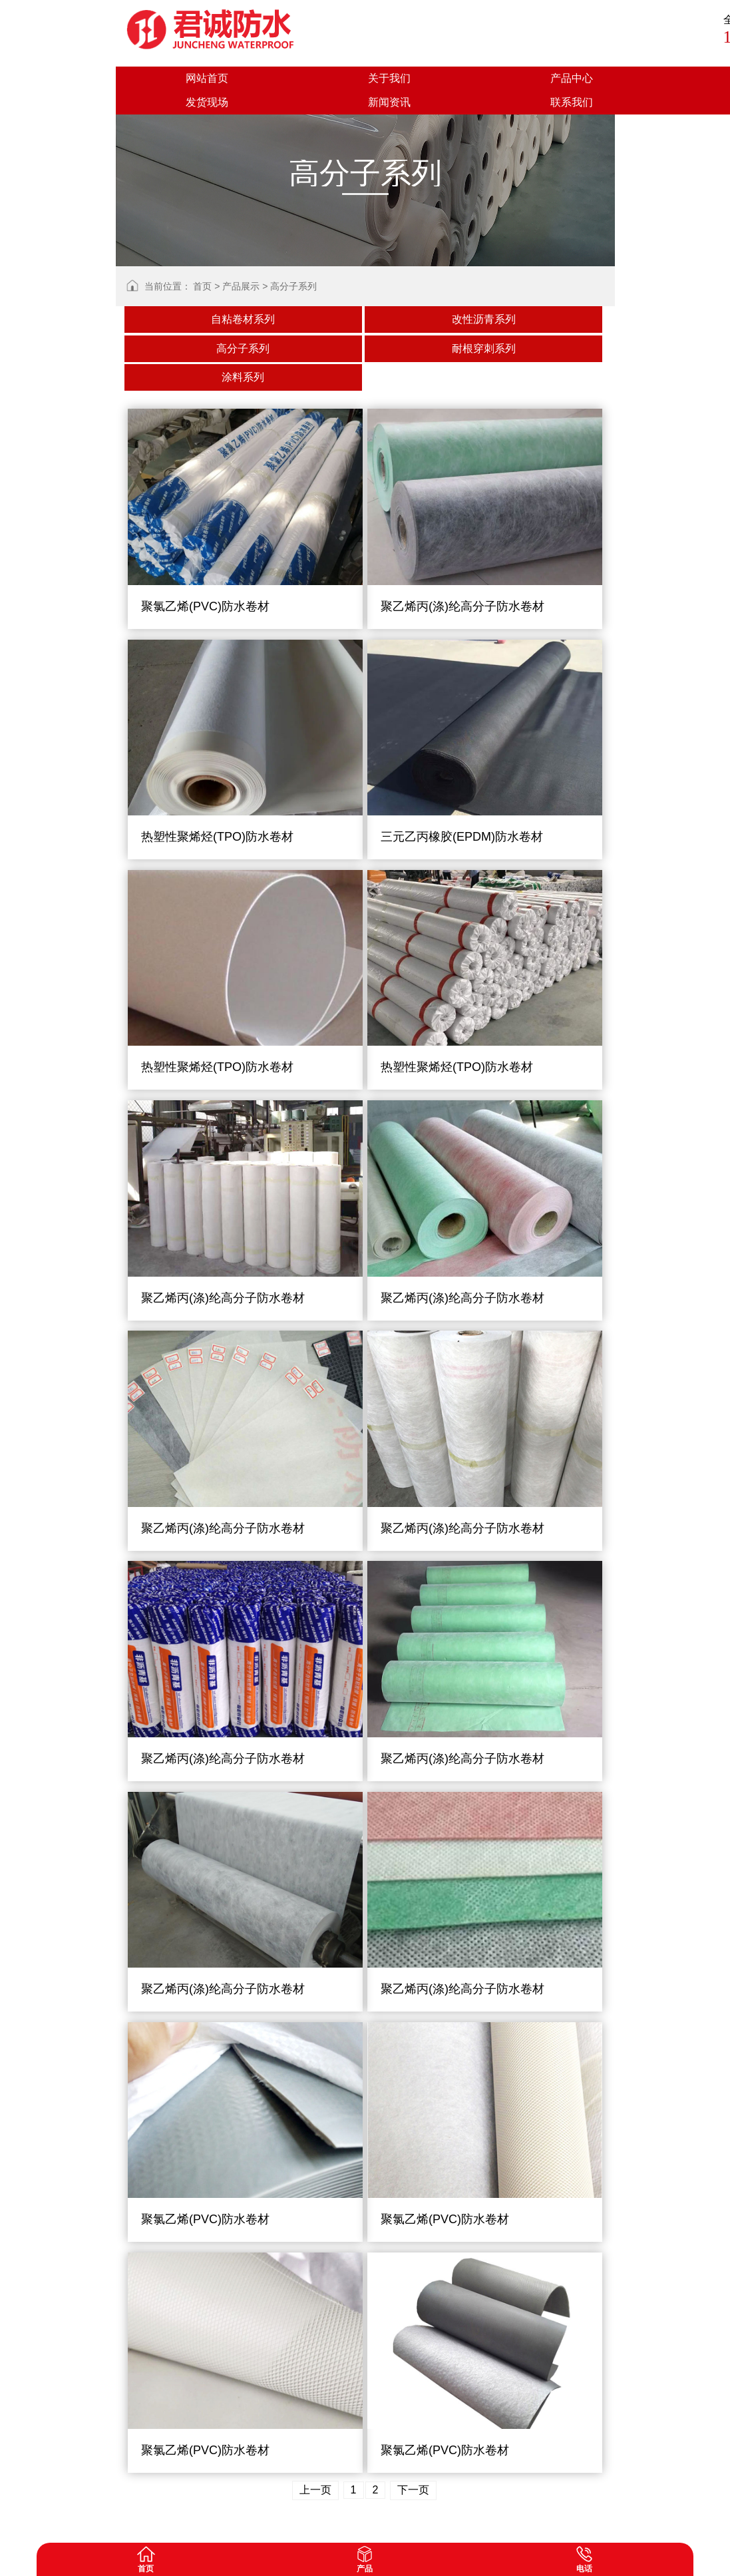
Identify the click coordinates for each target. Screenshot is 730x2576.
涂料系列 (243, 377)
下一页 (413, 2489)
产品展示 (241, 286)
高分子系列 (293, 286)
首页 (202, 286)
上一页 (315, 2489)
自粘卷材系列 (243, 319)
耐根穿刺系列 (484, 348)
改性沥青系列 (484, 319)
